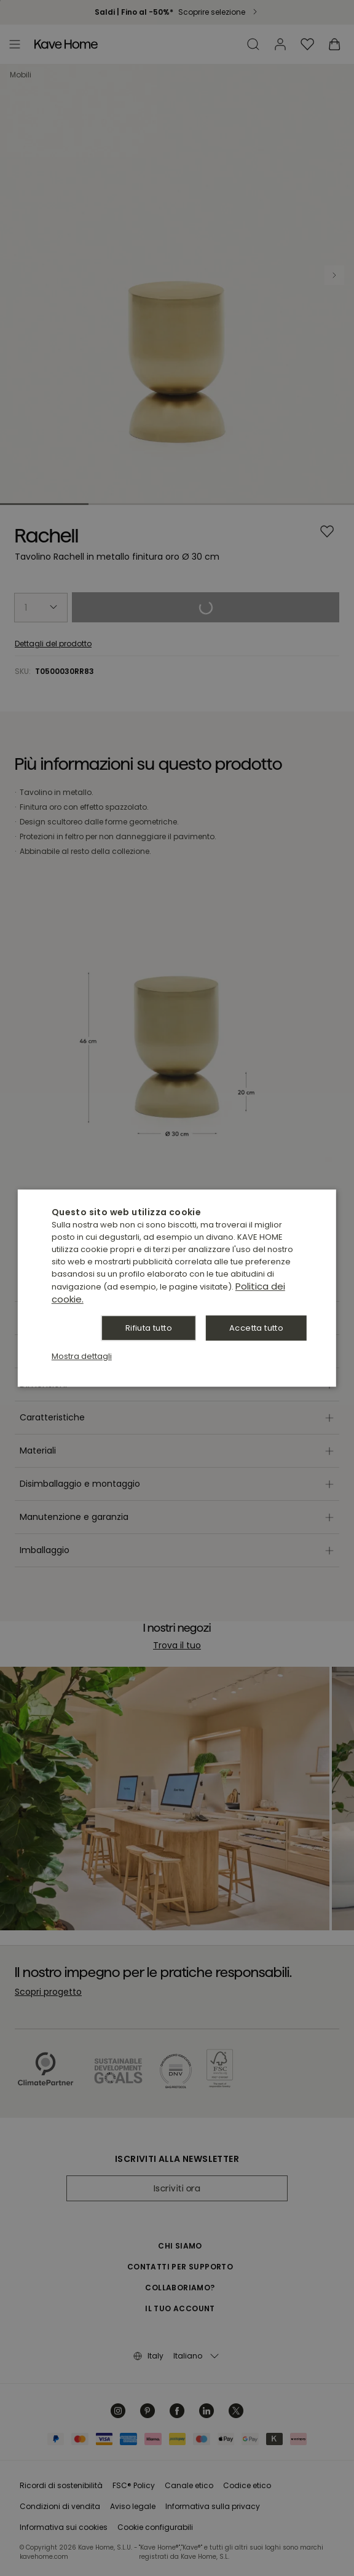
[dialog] (177, 1288)
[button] (82, 1356)
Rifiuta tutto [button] (148, 1328)
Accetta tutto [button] (256, 1328)
